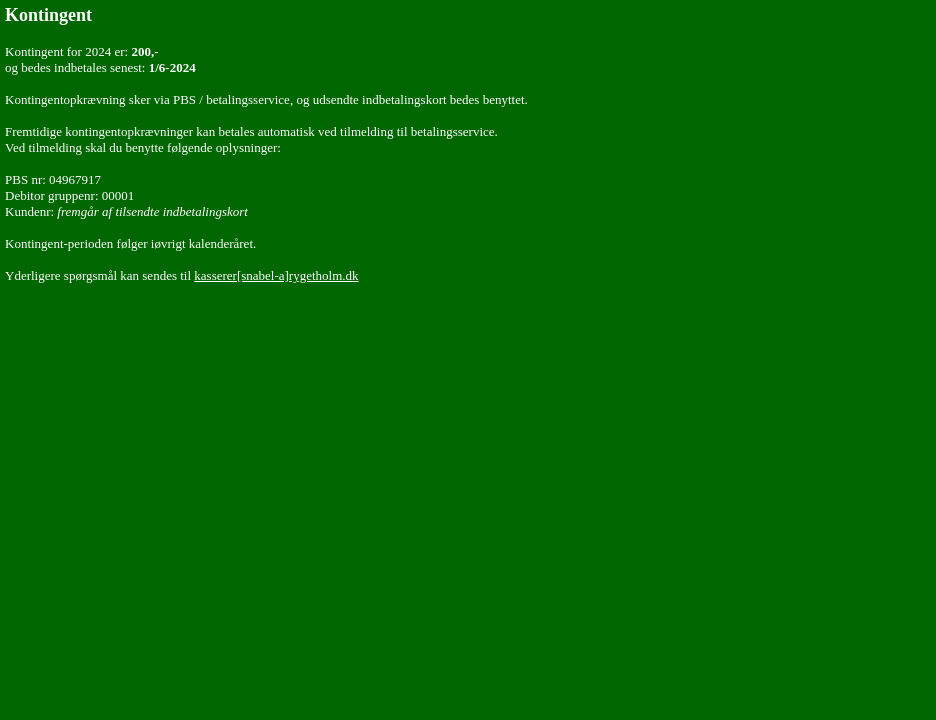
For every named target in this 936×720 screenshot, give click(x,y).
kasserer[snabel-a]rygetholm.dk (276, 275)
